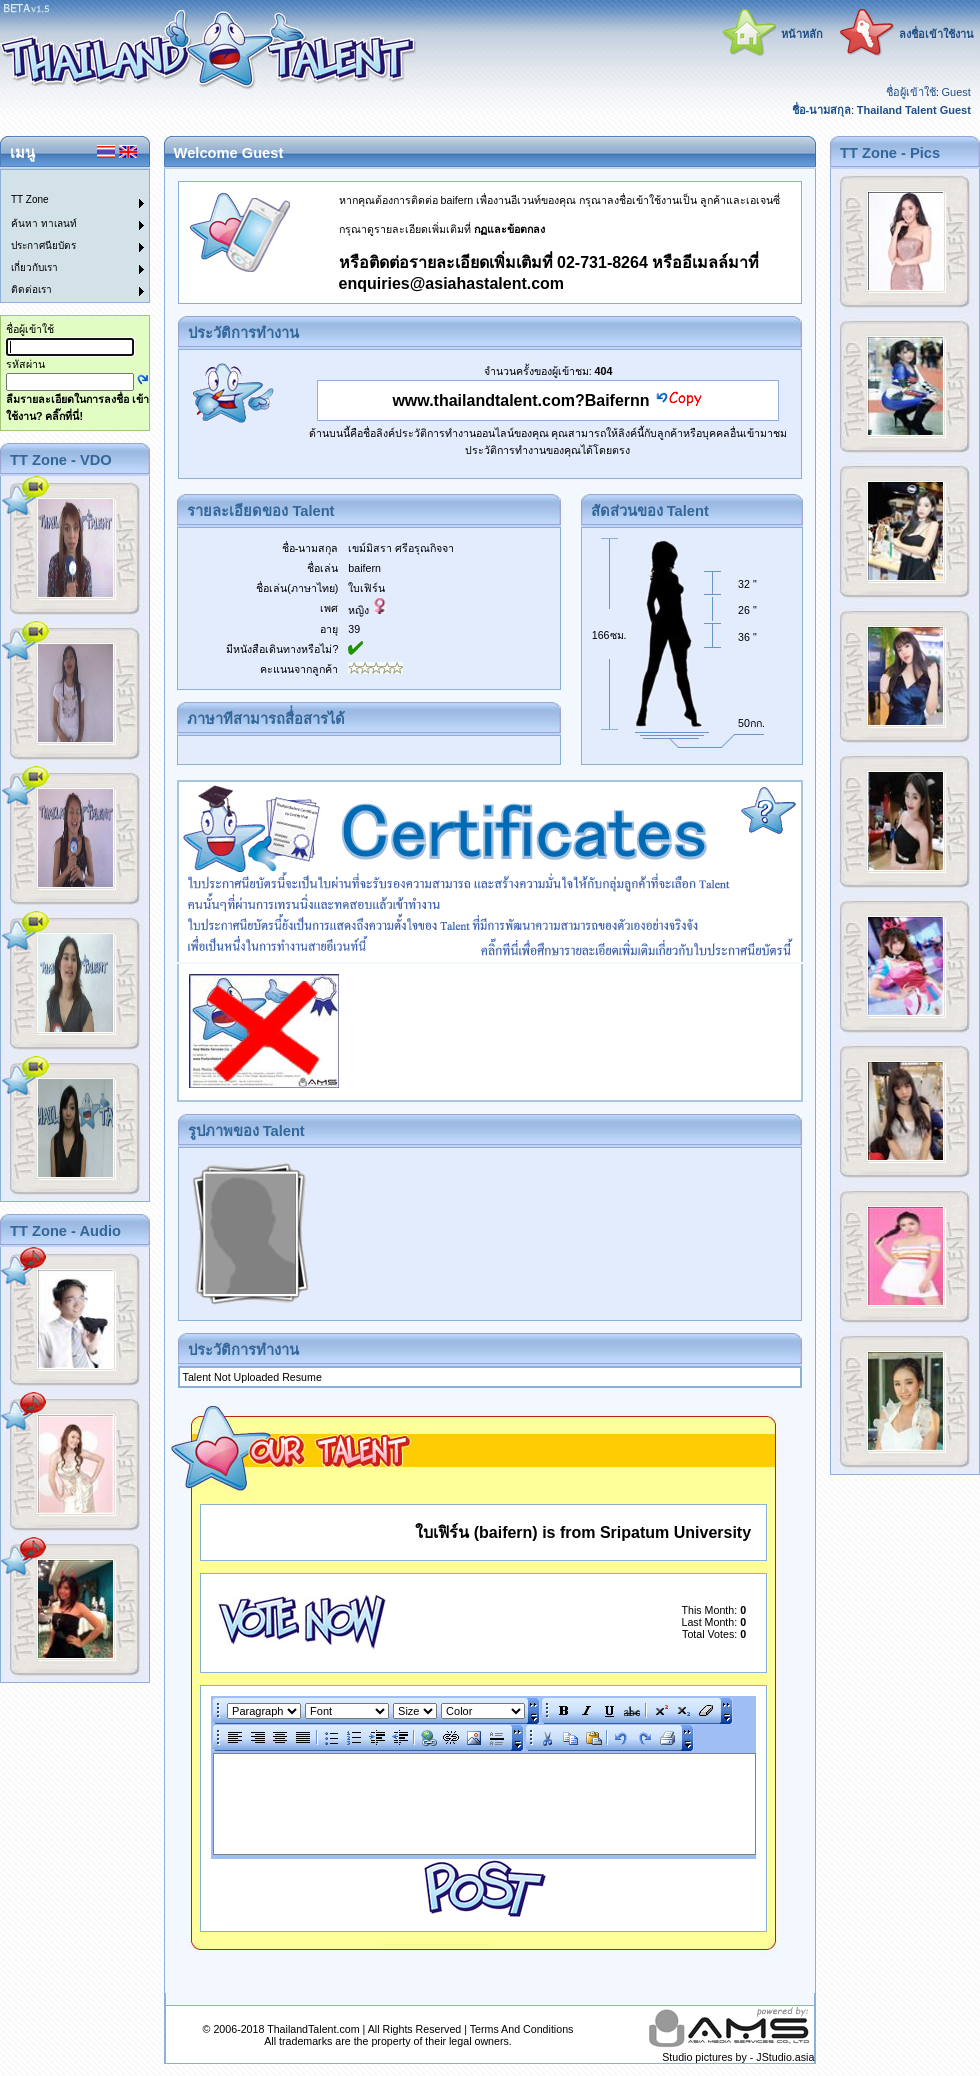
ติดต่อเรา (31, 289)
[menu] (63, 236)
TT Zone (30, 199)
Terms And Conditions (522, 2029)
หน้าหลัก (802, 34)
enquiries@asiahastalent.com (451, 283)
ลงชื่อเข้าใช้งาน (936, 34)
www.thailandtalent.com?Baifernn (520, 400)
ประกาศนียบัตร (43, 245)
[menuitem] (63, 181)
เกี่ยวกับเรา (34, 267)
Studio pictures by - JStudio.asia (738, 2057)
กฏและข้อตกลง (509, 229)
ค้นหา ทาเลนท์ (44, 223)
